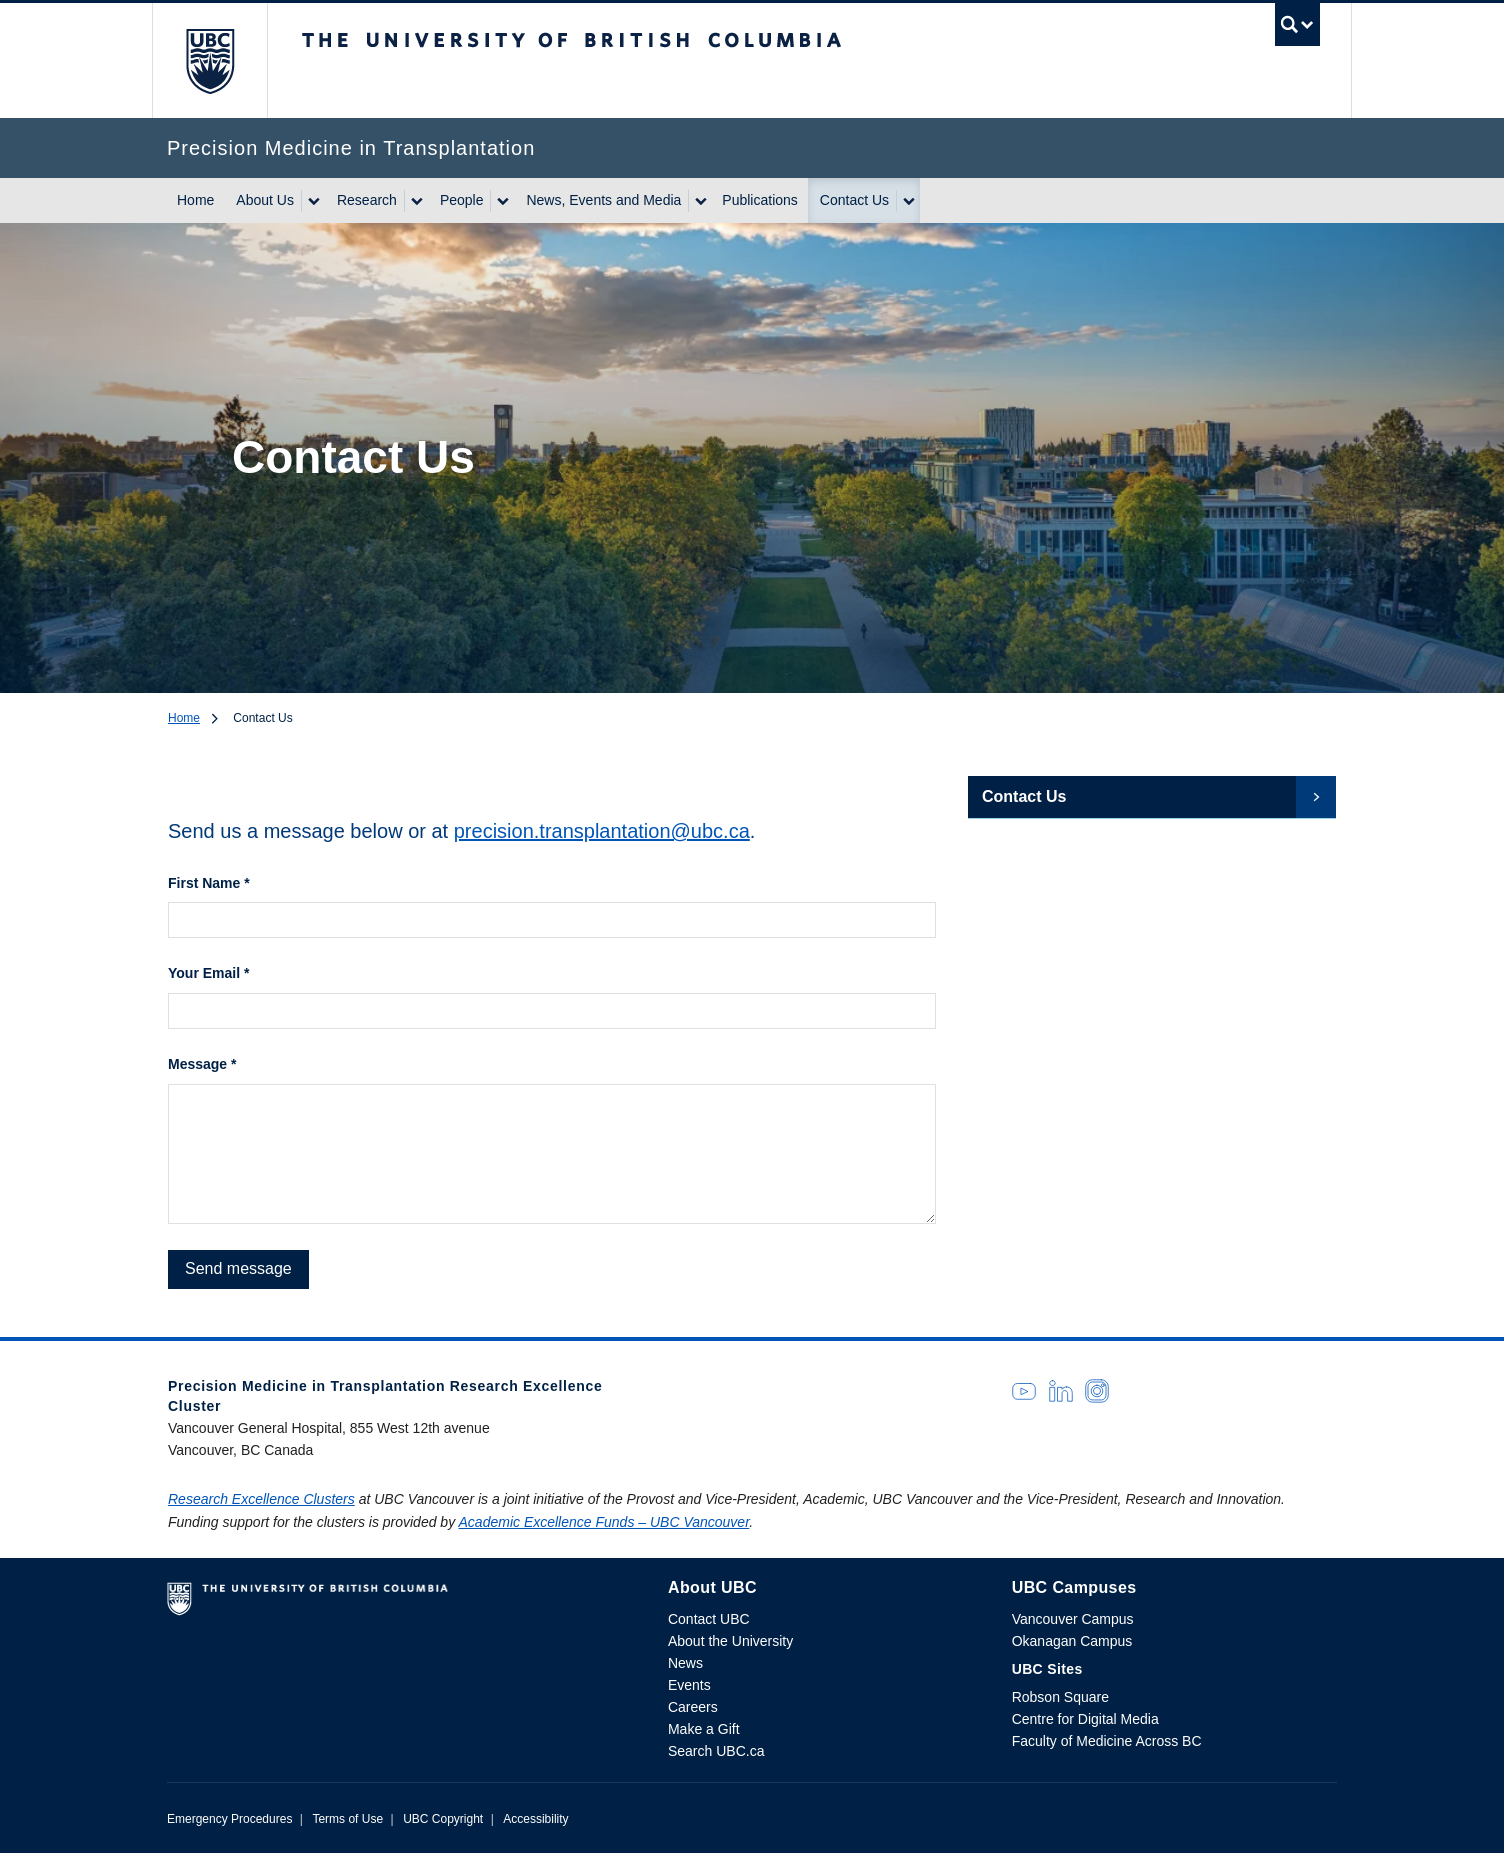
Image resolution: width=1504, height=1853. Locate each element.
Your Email (208, 973)
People (462, 200)
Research (367, 200)
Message (202, 1064)
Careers (693, 1707)
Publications (760, 200)
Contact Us (854, 200)
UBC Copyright (443, 1819)
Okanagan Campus (1072, 1641)
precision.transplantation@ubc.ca (602, 831)
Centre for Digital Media (1085, 1719)
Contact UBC (709, 1619)
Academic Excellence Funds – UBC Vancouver (604, 1522)
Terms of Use (347, 1819)
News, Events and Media (603, 200)
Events (689, 1685)
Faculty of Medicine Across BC (1107, 1741)
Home (195, 200)
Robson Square (1060, 1697)
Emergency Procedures (229, 1819)
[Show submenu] (313, 201)
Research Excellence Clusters (261, 1499)
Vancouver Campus (1073, 1619)
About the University (730, 1641)
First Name (209, 883)
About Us (265, 200)
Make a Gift (704, 1729)
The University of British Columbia (209, 60)
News (685, 1663)
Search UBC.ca (716, 1751)
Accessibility (535, 1819)
